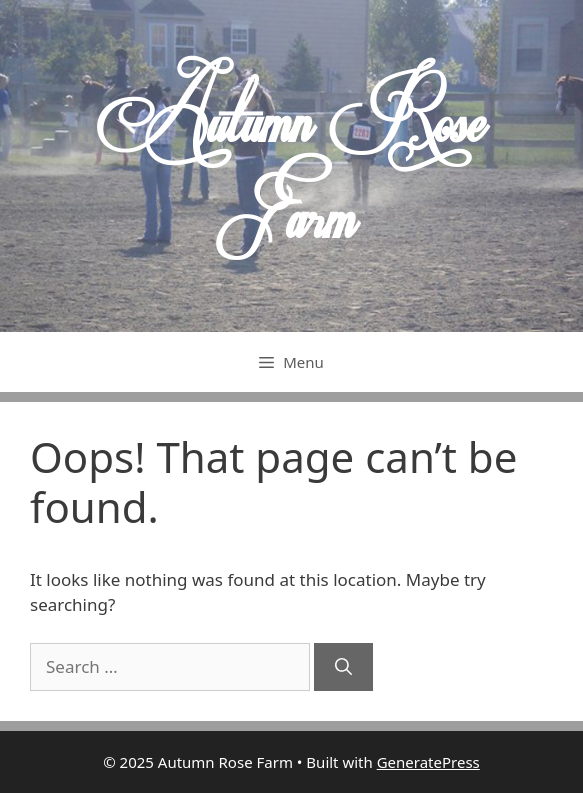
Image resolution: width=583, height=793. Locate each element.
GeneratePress (428, 762)
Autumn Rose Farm (291, 166)
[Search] (343, 667)
